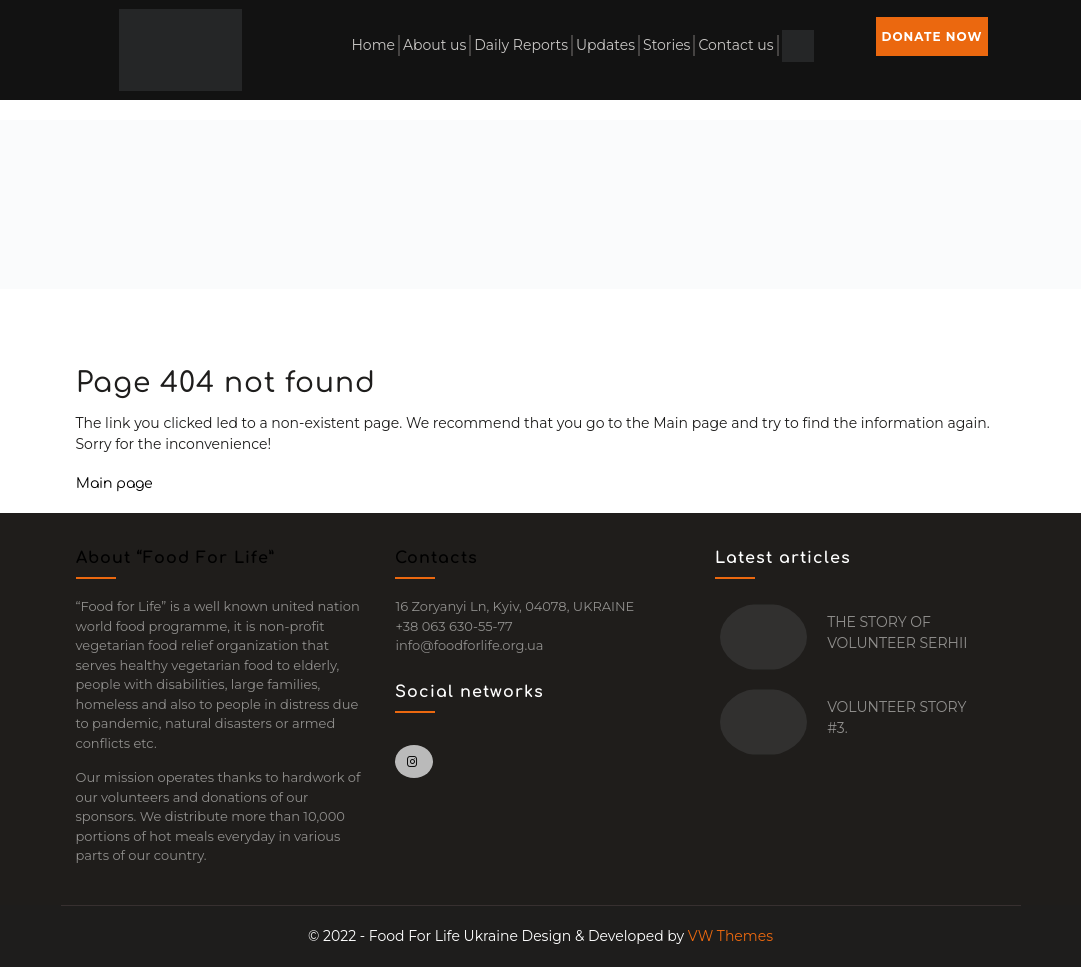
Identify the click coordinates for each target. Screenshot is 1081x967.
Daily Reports (521, 45)
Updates (605, 45)
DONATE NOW (932, 36)
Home (372, 45)
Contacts (436, 558)
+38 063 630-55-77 (453, 626)
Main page (114, 483)
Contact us (735, 45)
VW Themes (728, 936)
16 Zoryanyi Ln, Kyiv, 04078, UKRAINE (514, 606)
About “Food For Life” (175, 558)
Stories (666, 45)
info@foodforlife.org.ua (469, 645)
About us (434, 45)
